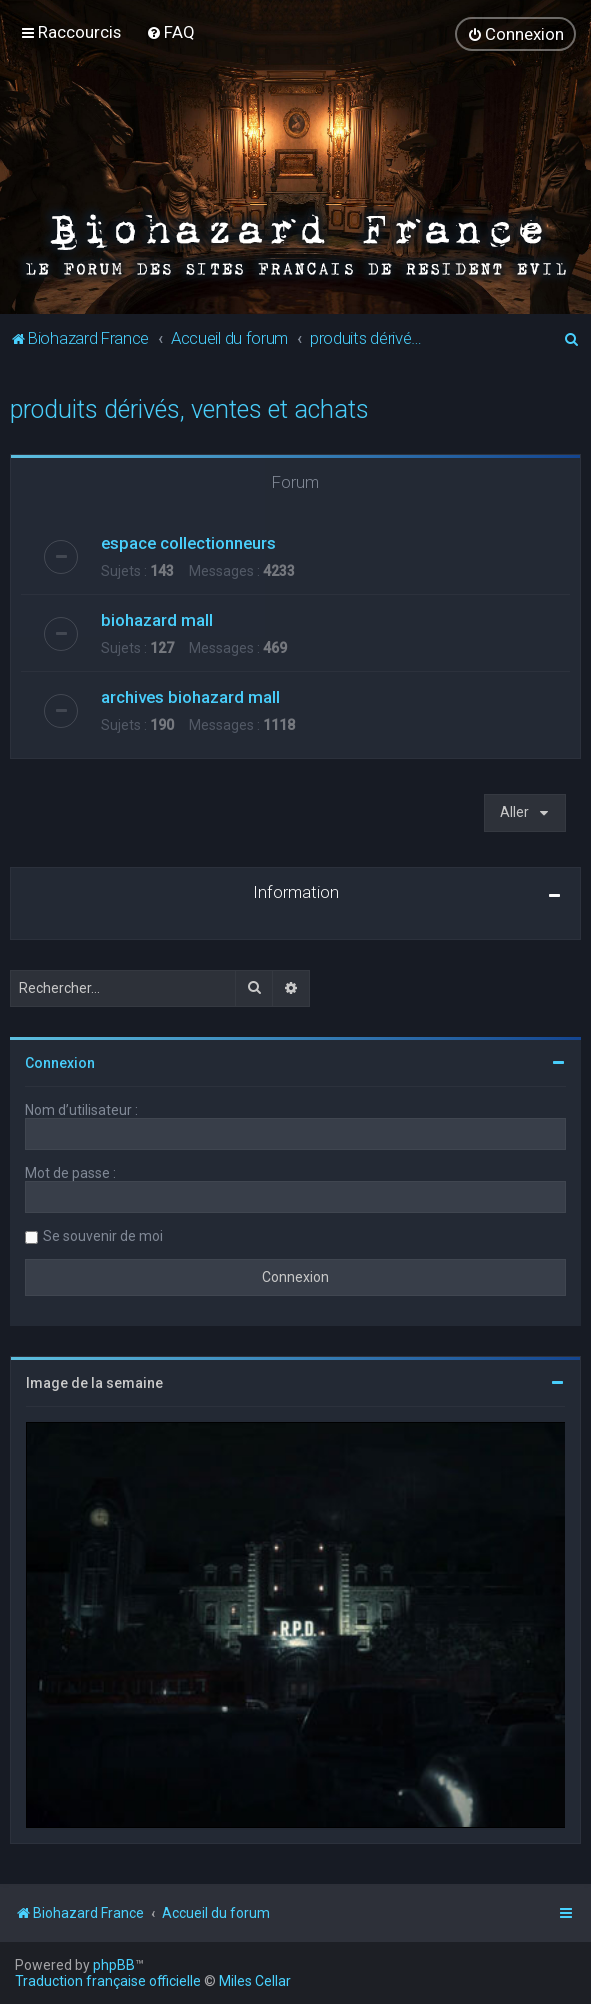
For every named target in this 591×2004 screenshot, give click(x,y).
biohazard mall (157, 620)
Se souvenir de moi (103, 1236)
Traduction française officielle (108, 1981)
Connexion (60, 1063)
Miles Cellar (255, 1981)
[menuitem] (170, 32)
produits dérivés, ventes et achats (189, 408)
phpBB (114, 1965)
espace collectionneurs (188, 543)
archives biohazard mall (190, 697)
